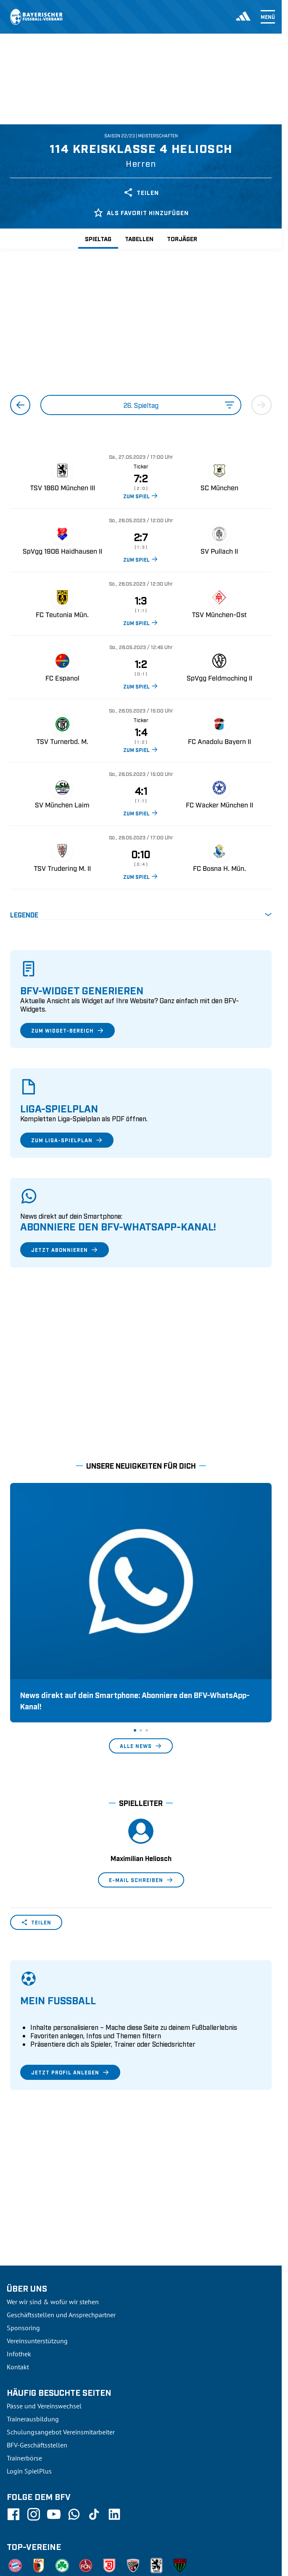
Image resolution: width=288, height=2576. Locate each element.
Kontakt (18, 2287)
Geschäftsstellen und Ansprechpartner (61, 2235)
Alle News (141, 1666)
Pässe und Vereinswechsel (44, 2326)
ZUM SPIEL (140, 495)
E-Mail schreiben (141, 1800)
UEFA (56, 2571)
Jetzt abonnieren (64, 1249)
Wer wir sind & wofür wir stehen (53, 2222)
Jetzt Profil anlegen (70, 1993)
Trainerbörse (24, 2378)
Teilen (141, 192)
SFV (12, 2571)
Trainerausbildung (33, 2339)
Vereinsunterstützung (37, 2261)
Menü (268, 17)
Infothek (19, 2274)
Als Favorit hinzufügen (141, 213)
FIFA (79, 2571)
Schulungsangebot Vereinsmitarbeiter (61, 2352)
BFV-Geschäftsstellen (37, 2365)
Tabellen (139, 238)
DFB (33, 2571)
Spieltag (98, 238)
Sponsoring (23, 2248)
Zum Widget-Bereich (67, 1030)
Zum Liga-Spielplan (67, 1140)
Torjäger (182, 238)
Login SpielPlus (29, 2391)
